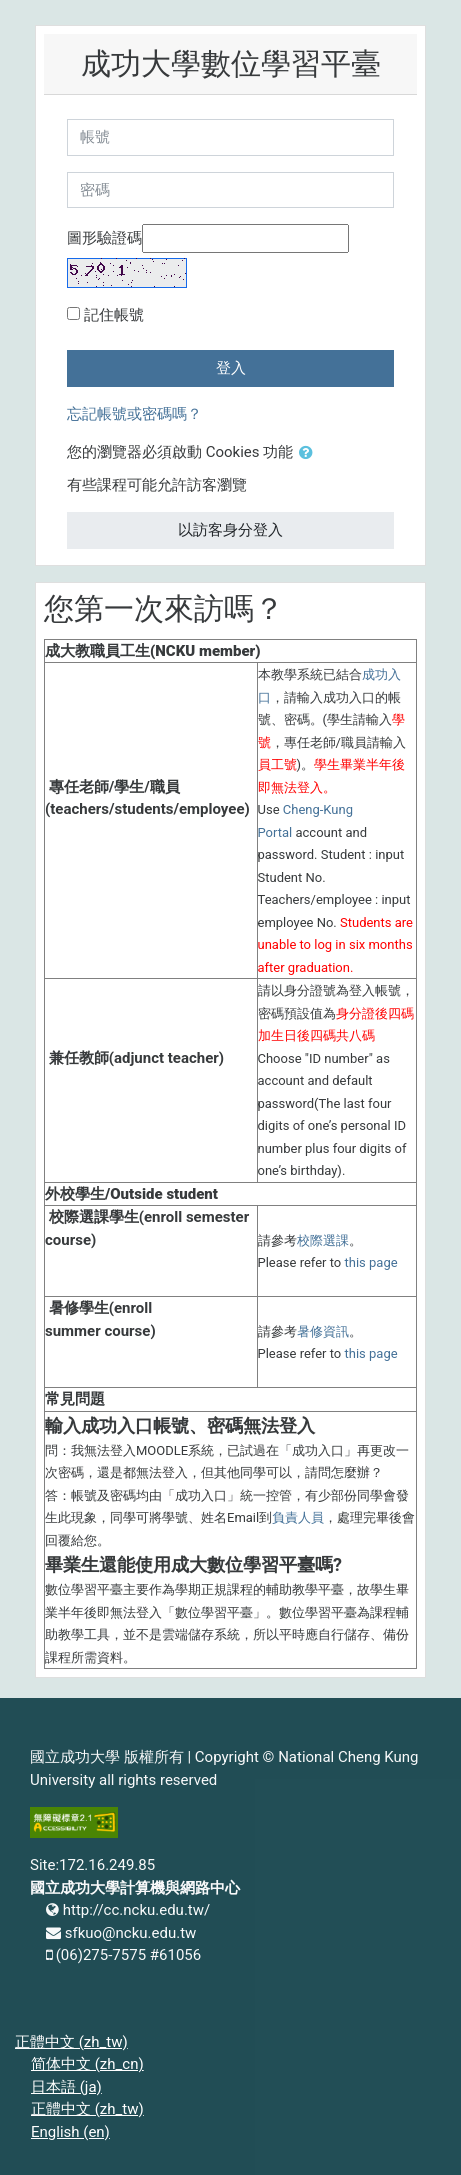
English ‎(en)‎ (70, 2132)
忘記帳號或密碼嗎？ (134, 414)
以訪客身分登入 (230, 530)
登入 (231, 368)
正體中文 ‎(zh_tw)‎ (71, 2042)
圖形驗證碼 (104, 238)
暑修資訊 (323, 1331)
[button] (310, 453)
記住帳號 (114, 315)
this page (371, 1262)
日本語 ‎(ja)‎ (66, 2087)
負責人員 (298, 1517)
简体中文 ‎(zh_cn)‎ (87, 2064)
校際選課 (323, 1240)
